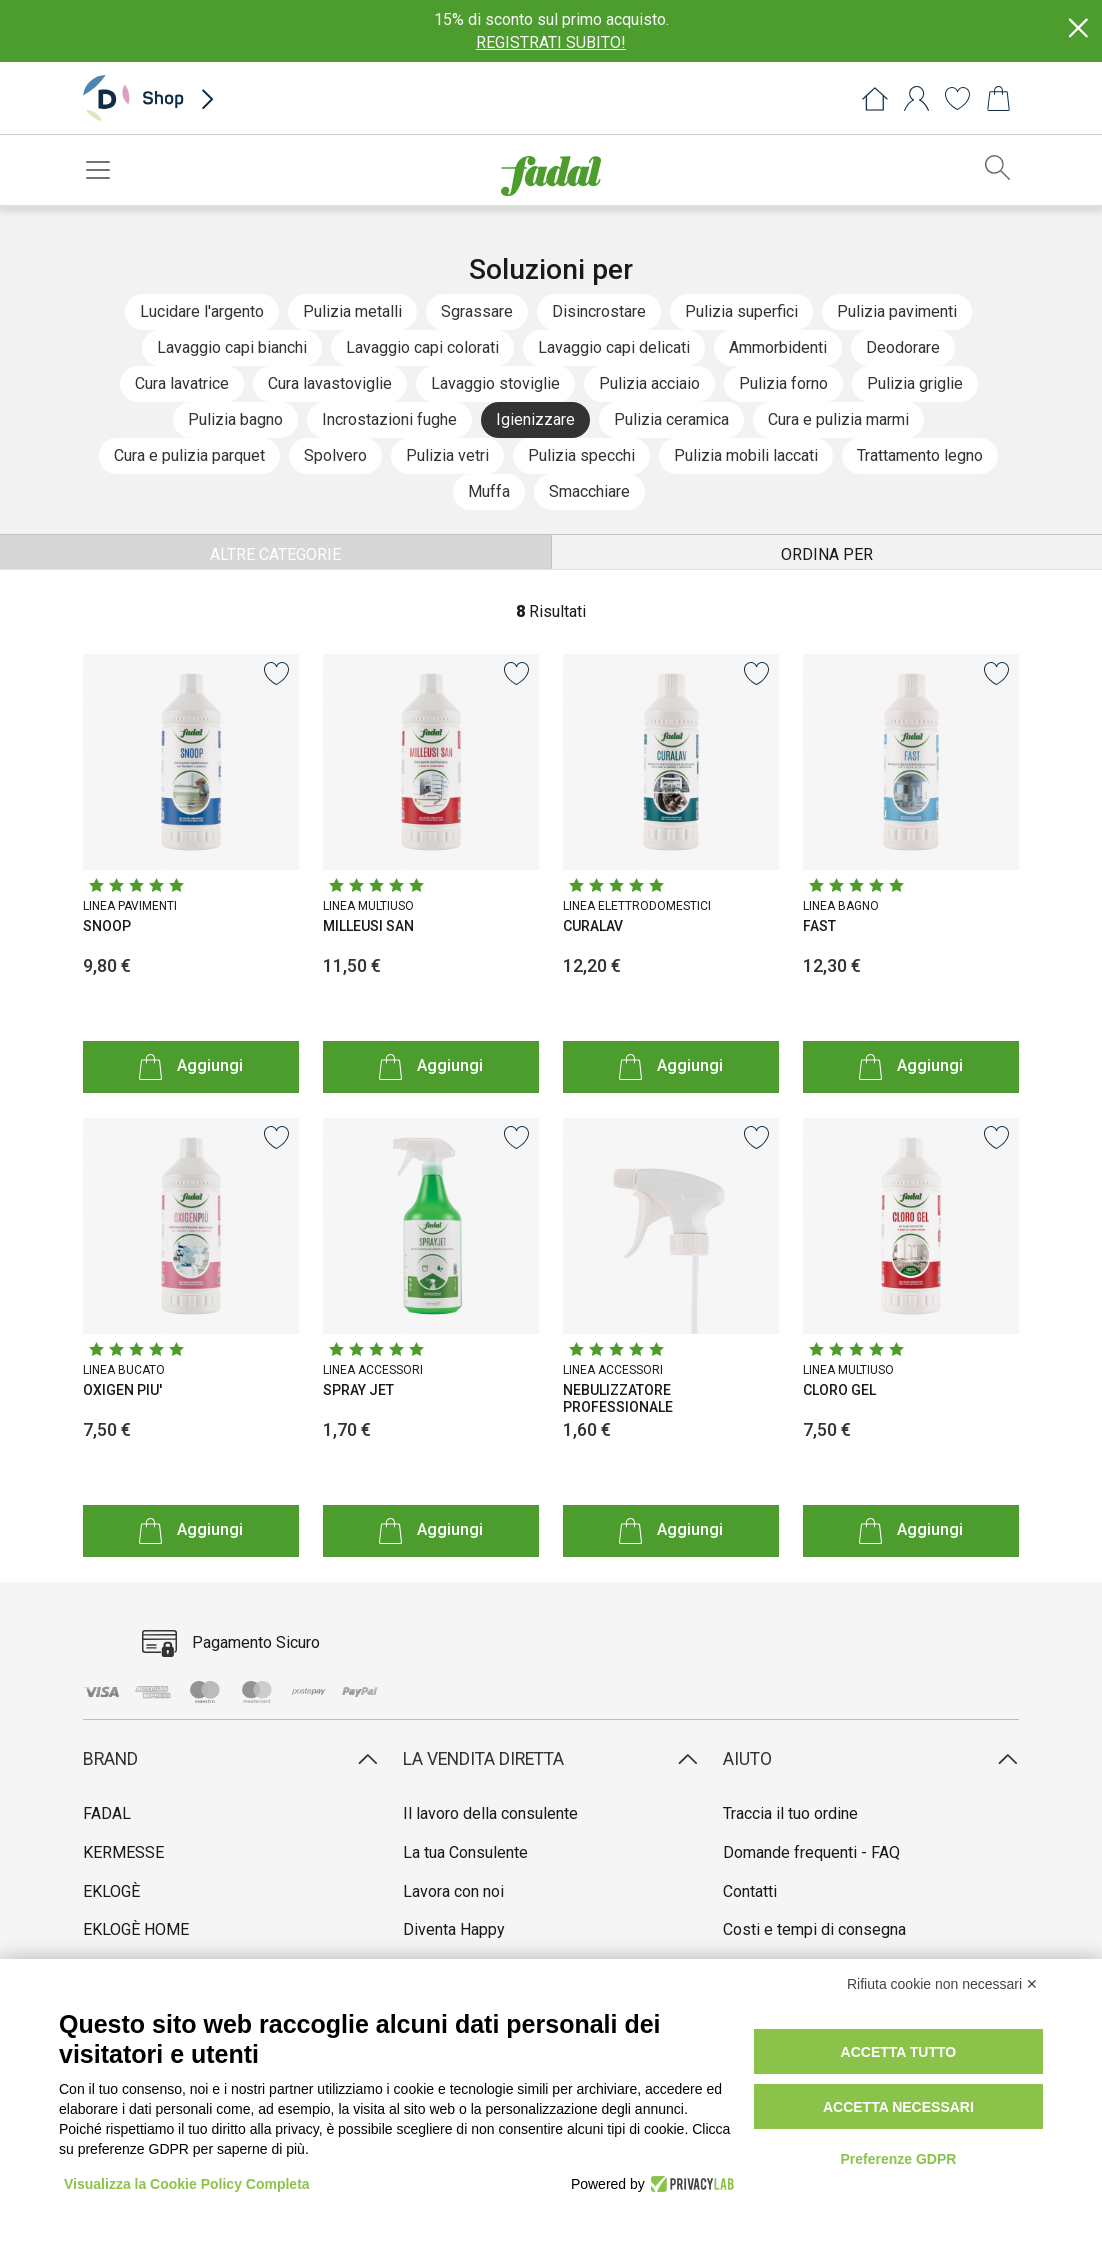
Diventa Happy (454, 1929)
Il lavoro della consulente (490, 1813)
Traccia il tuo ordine (790, 1813)
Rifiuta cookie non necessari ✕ (942, 1984)
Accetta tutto (899, 2052)
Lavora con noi (453, 1891)
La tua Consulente (465, 1852)
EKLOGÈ (111, 1891)
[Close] (1078, 28)
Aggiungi (191, 1066)
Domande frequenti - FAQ (811, 1852)
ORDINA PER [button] (827, 554)
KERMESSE (123, 1852)
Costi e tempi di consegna (814, 1929)
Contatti (750, 1891)
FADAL (107, 1813)
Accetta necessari (898, 2107)
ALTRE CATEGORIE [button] (275, 554)
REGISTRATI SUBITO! (551, 42)
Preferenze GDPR (898, 2159)
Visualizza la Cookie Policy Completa (187, 2184)
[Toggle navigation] (104, 170)
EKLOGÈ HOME (136, 1929)
